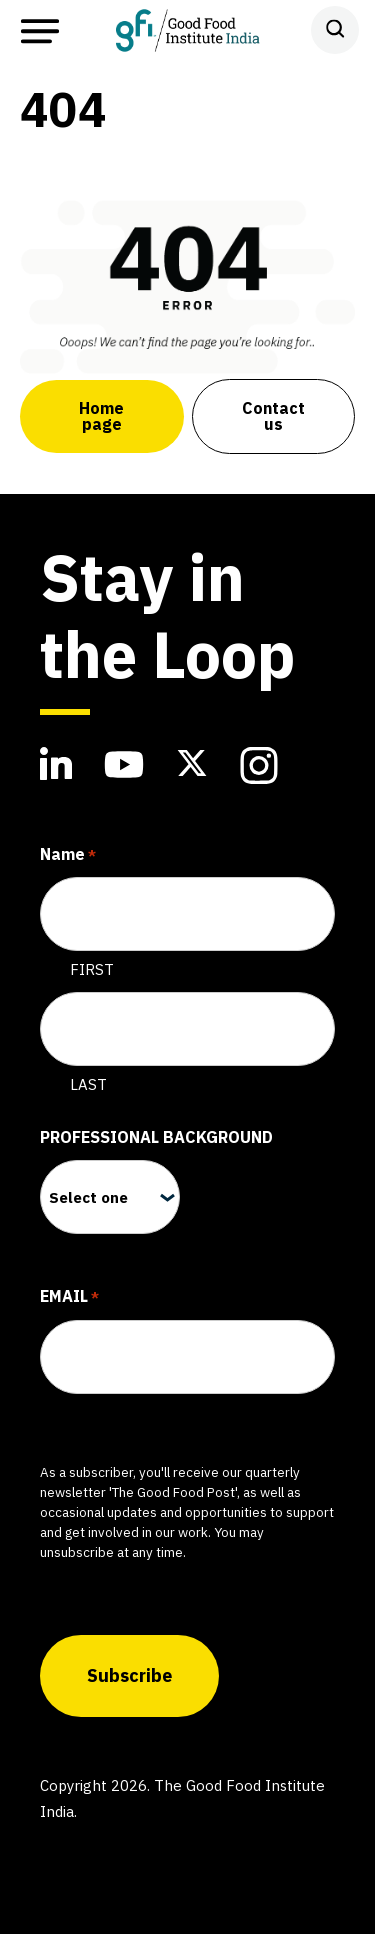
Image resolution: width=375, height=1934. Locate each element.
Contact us (273, 416)
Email (69, 1298)
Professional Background (156, 1137)
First (92, 969)
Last (88, 1084)
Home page (101, 416)
